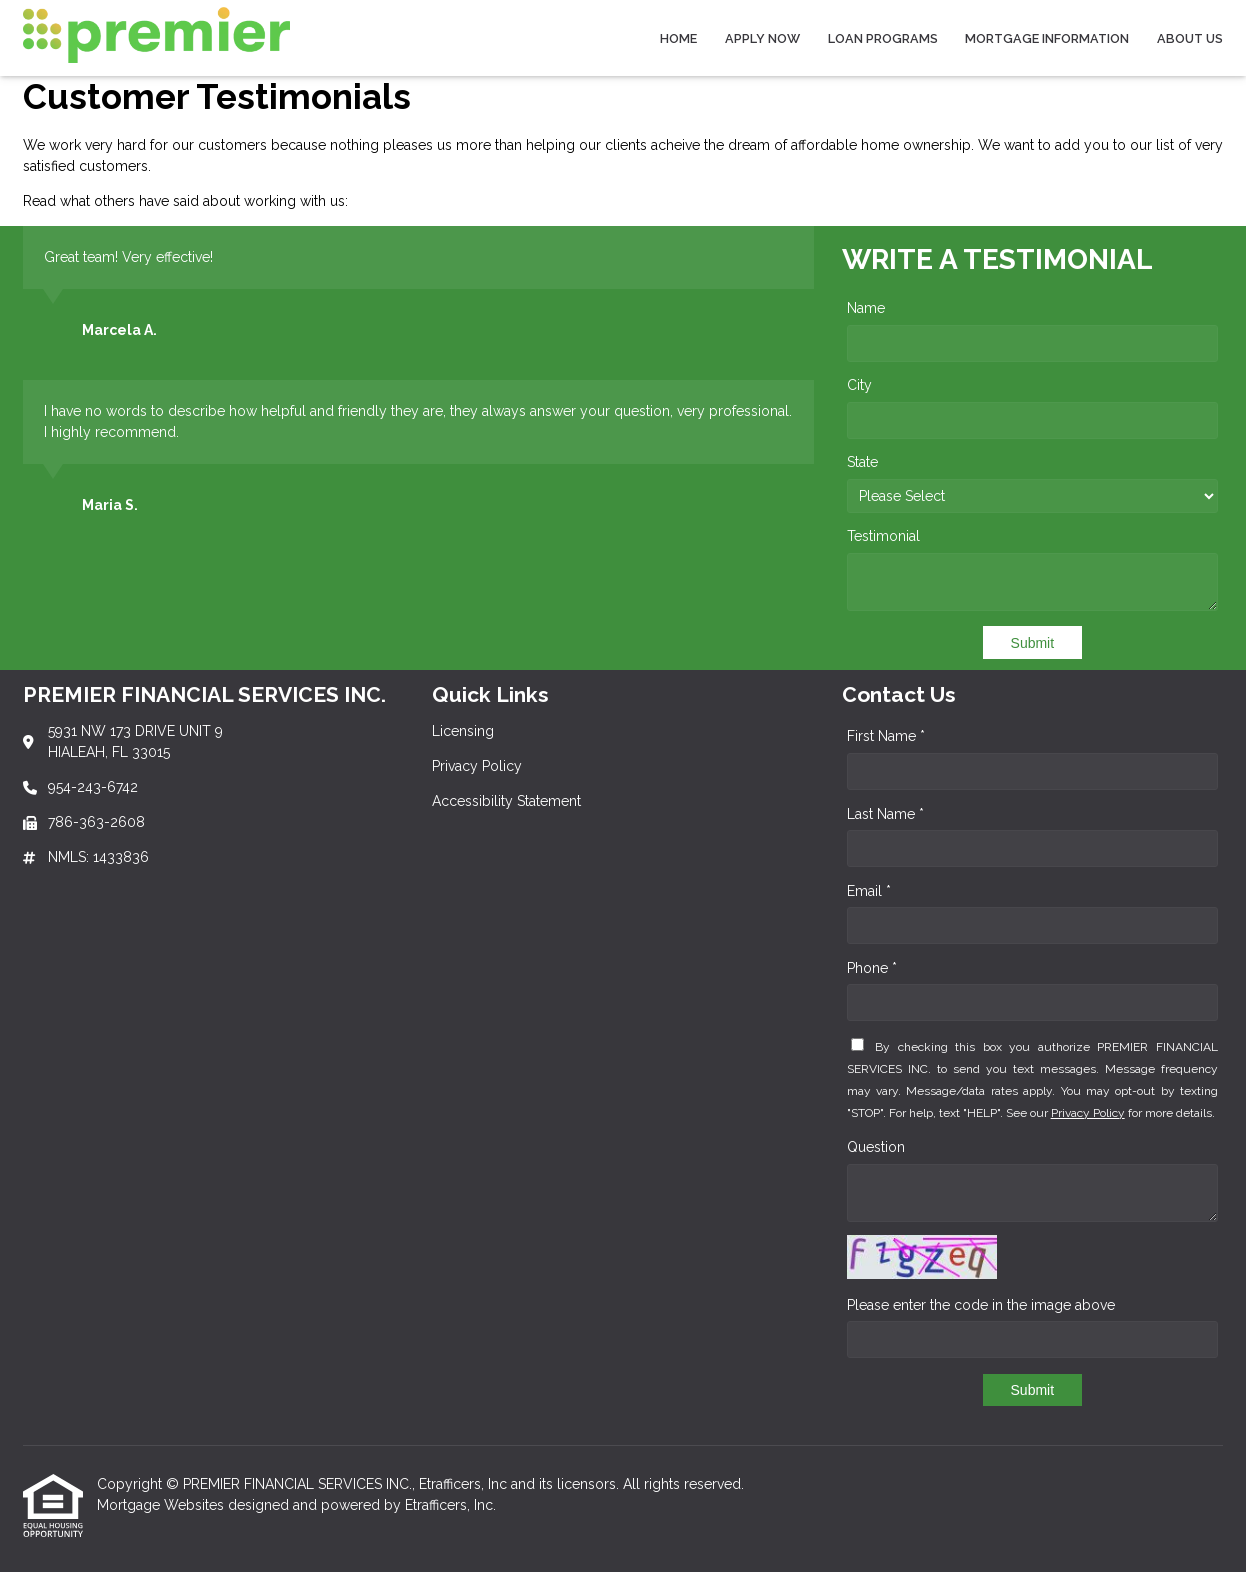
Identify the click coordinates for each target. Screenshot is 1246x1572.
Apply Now (762, 38)
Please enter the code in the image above (981, 1305)
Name (866, 308)
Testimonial (883, 536)
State (862, 462)
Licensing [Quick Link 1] (463, 731)
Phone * (872, 968)
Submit (1033, 643)
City (859, 385)
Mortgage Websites (162, 1505)
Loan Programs (883, 38)
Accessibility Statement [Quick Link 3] (506, 801)
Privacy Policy (1088, 1113)
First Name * (886, 736)
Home (678, 38)
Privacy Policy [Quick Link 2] (477, 766)
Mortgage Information (1047, 38)
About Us (1190, 38)
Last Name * (885, 814)
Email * (869, 891)
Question (876, 1147)
